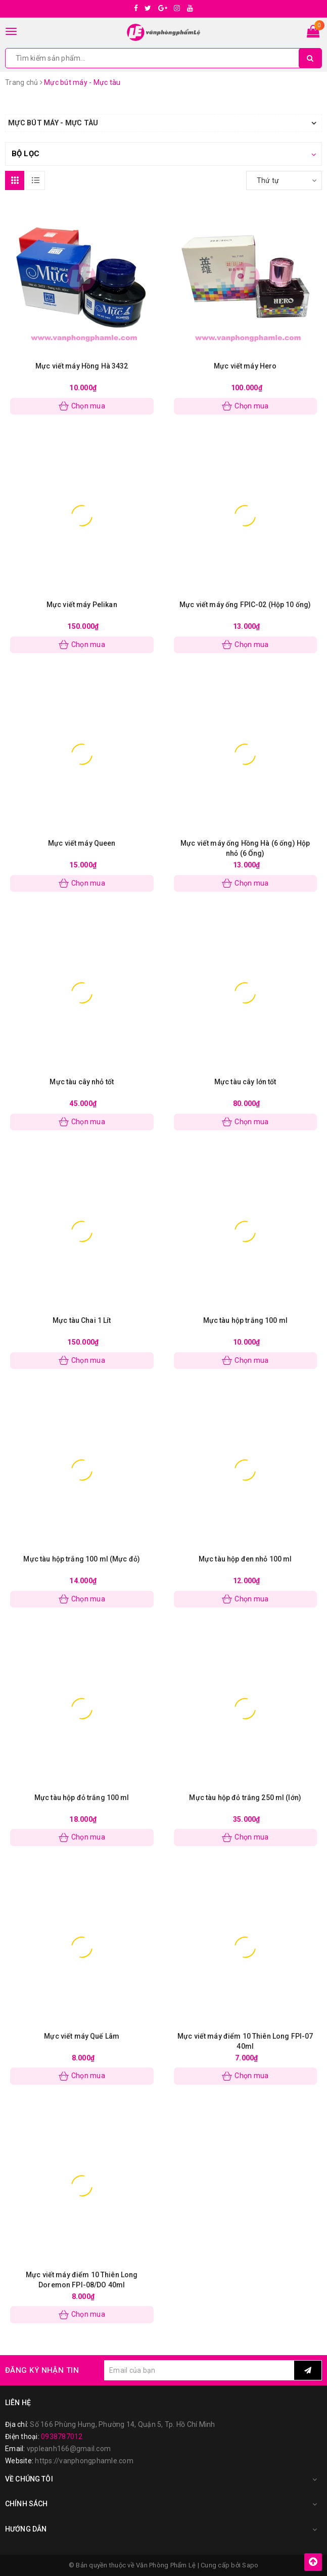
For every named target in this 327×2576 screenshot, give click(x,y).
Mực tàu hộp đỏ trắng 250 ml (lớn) (245, 1797)
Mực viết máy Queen (82, 843)
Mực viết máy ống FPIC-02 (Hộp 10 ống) (245, 605)
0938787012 (62, 2436)
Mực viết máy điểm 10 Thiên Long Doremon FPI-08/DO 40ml (81, 2280)
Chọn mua (82, 406)
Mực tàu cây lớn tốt (245, 1082)
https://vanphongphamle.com (84, 2461)
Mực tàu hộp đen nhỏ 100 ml (245, 1559)
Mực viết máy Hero (245, 366)
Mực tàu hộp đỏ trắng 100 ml (81, 1797)
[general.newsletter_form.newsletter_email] (199, 2370)
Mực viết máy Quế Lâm (81, 2036)
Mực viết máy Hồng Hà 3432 (81, 366)
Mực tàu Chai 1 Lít (82, 1320)
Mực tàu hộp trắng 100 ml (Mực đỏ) (81, 1559)
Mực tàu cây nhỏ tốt (82, 1082)
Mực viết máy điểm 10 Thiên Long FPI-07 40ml (245, 2041)
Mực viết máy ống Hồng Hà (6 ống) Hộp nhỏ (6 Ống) (245, 848)
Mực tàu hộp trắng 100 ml (245, 1320)
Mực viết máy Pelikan (81, 605)
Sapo (250, 2565)
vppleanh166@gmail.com (69, 2449)
